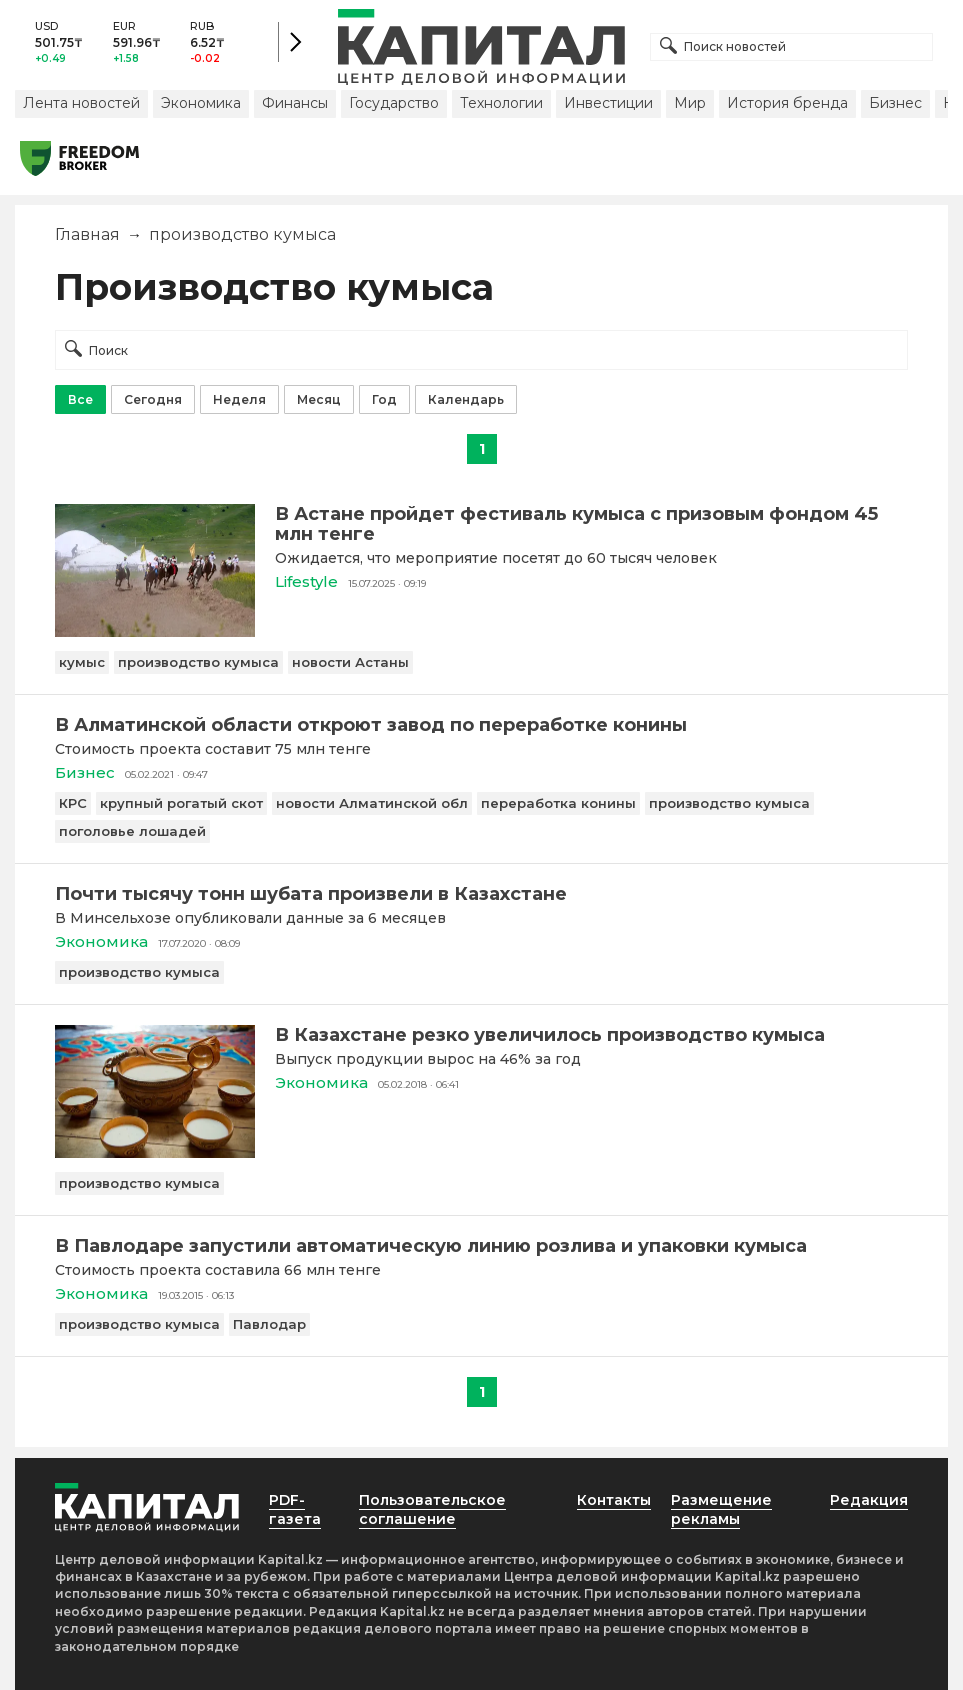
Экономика (201, 103)
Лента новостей (81, 103)
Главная (87, 234)
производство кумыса (198, 662)
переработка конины (558, 803)
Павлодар (269, 1324)
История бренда (787, 103)
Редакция (869, 1500)
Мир (690, 103)
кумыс (82, 662)
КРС (73, 803)
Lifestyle (306, 581)
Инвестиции (608, 103)
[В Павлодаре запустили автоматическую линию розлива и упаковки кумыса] (481, 1246)
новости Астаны (350, 662)
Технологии (501, 103)
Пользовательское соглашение (432, 1509)
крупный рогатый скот (181, 803)
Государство (394, 103)
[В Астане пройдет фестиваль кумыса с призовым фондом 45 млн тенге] (155, 631)
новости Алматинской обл (372, 803)
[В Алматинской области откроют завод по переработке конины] (481, 725)
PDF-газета (295, 1509)
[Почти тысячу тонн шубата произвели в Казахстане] (481, 894)
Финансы (295, 103)
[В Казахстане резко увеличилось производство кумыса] (155, 1152)
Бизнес (895, 103)
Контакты (614, 1500)
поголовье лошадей (132, 831)
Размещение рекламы (721, 1509)
